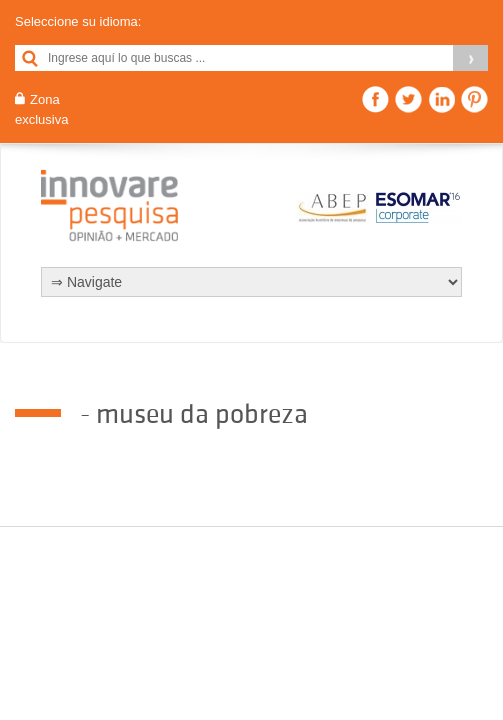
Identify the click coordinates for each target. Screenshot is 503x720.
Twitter (408, 99)
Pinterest (474, 99)
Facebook (375, 99)
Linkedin (441, 99)
